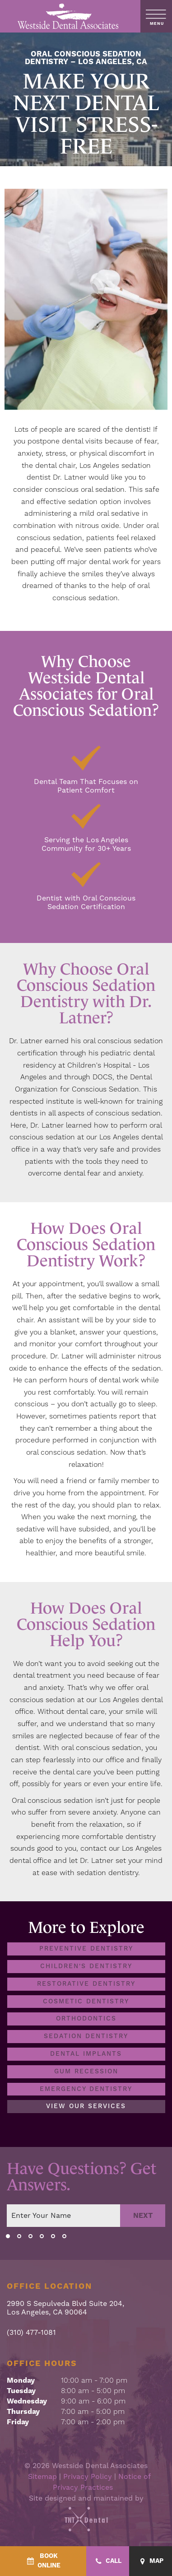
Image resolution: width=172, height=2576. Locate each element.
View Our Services (86, 2107)
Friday (18, 2422)
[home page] (68, 16)
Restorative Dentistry (86, 1984)
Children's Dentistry (86, 1966)
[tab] (8, 2236)
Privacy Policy (87, 2476)
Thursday (23, 2411)
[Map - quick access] (150, 2561)
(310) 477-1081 (31, 2333)
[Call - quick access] (107, 2561)
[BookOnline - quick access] (43, 2561)
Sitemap (42, 2476)
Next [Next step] (143, 2216)
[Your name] (63, 2216)
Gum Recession (86, 2071)
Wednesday (27, 2401)
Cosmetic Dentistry (86, 2001)
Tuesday (21, 2390)
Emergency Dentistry (86, 2089)
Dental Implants (86, 2054)
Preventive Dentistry (86, 1949)
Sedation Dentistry (86, 2037)
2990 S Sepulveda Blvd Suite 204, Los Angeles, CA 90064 (65, 2308)
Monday (21, 2380)
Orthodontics (86, 2019)
